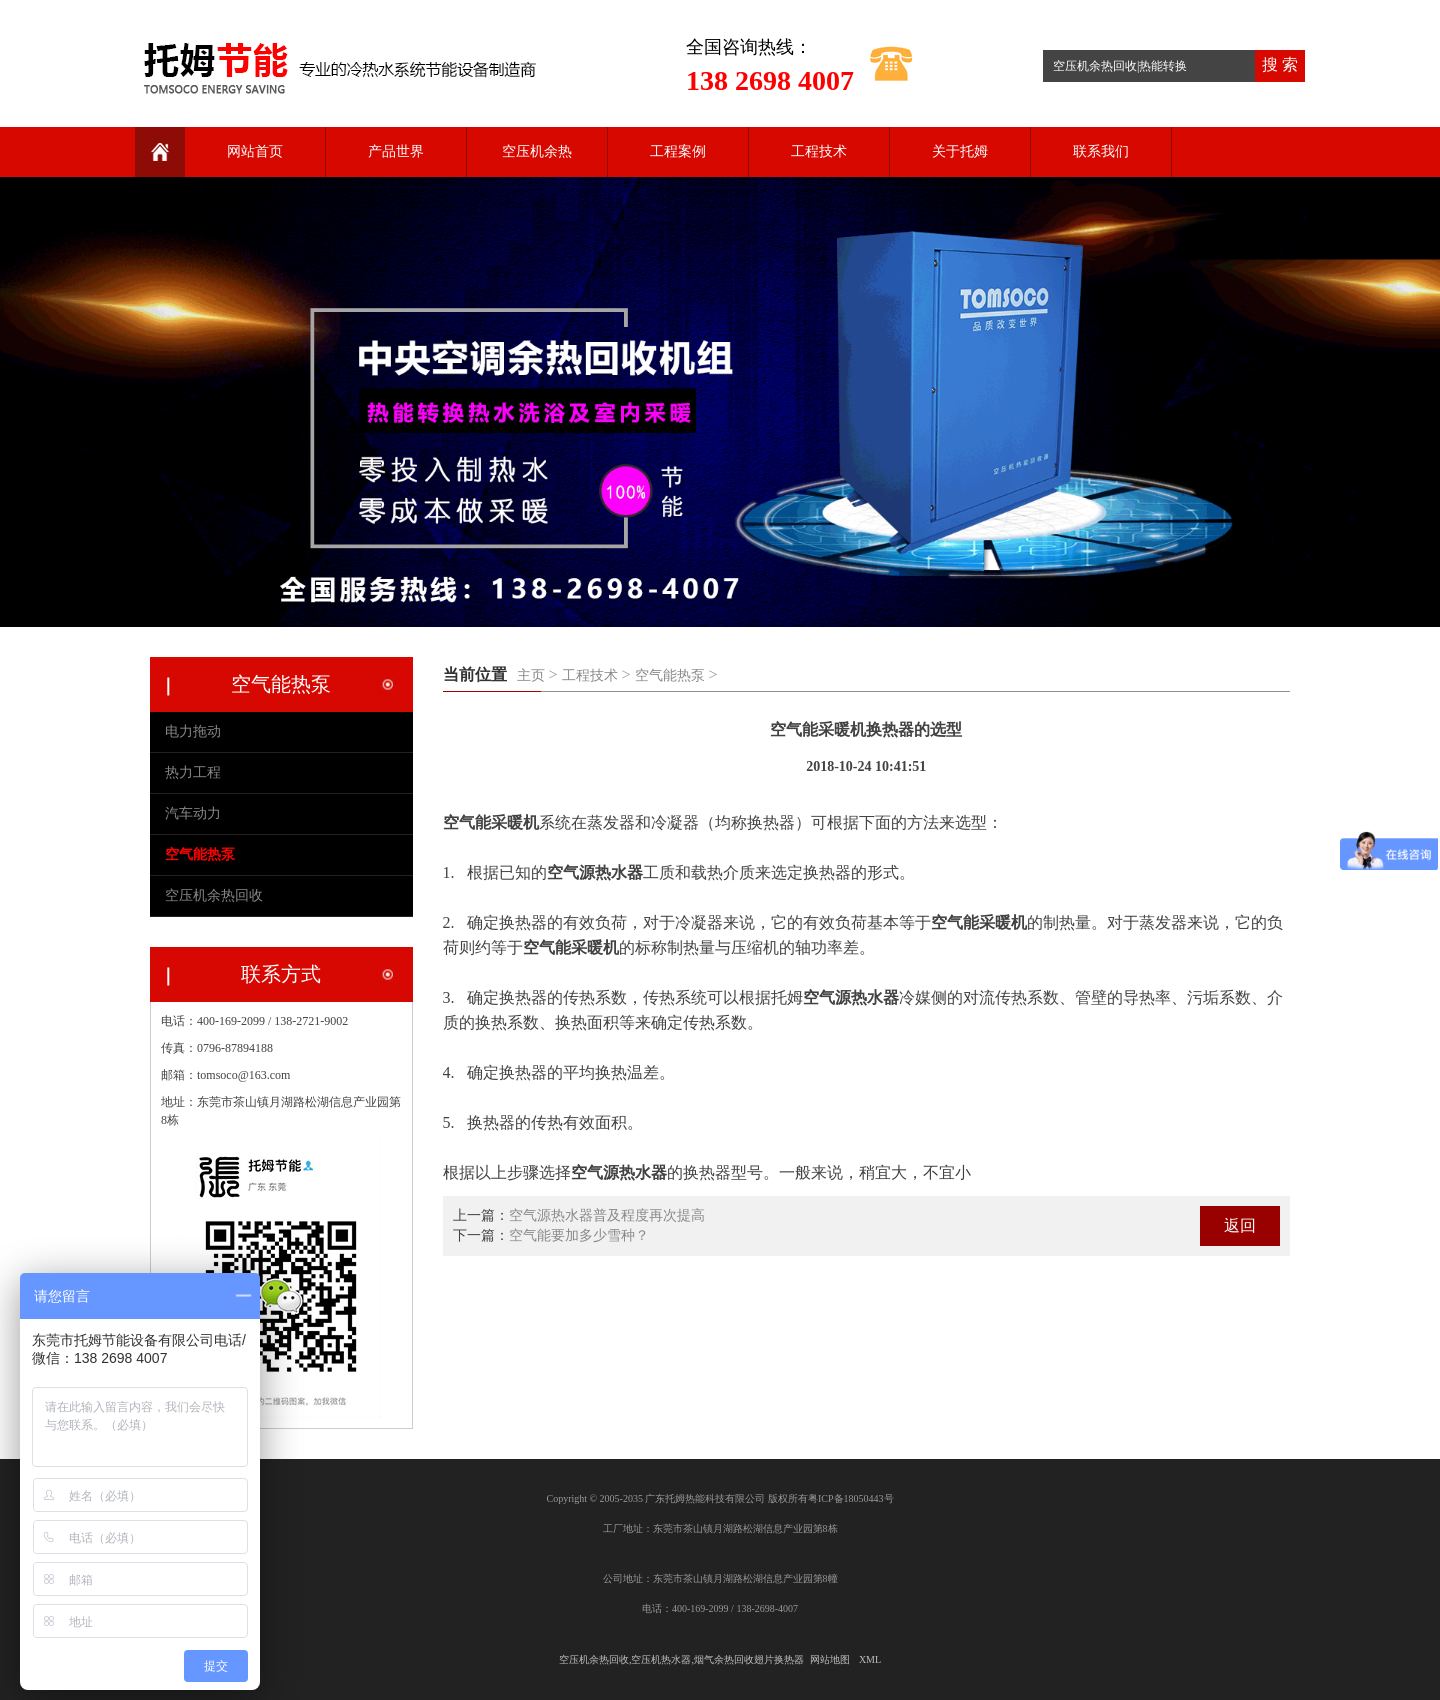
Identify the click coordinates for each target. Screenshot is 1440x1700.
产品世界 (396, 151)
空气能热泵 (670, 675)
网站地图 (830, 1659)
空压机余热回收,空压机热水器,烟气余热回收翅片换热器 (681, 1659)
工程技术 (819, 151)
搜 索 (1280, 64)
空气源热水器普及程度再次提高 (607, 1215)
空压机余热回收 (214, 895)
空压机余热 (537, 151)
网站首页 (255, 151)
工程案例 (678, 151)
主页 (531, 675)
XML (870, 1659)
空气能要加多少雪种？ (579, 1235)
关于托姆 (960, 151)
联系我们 (1101, 151)
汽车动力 (193, 813)
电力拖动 (193, 731)
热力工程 (193, 772)
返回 (1240, 1225)
